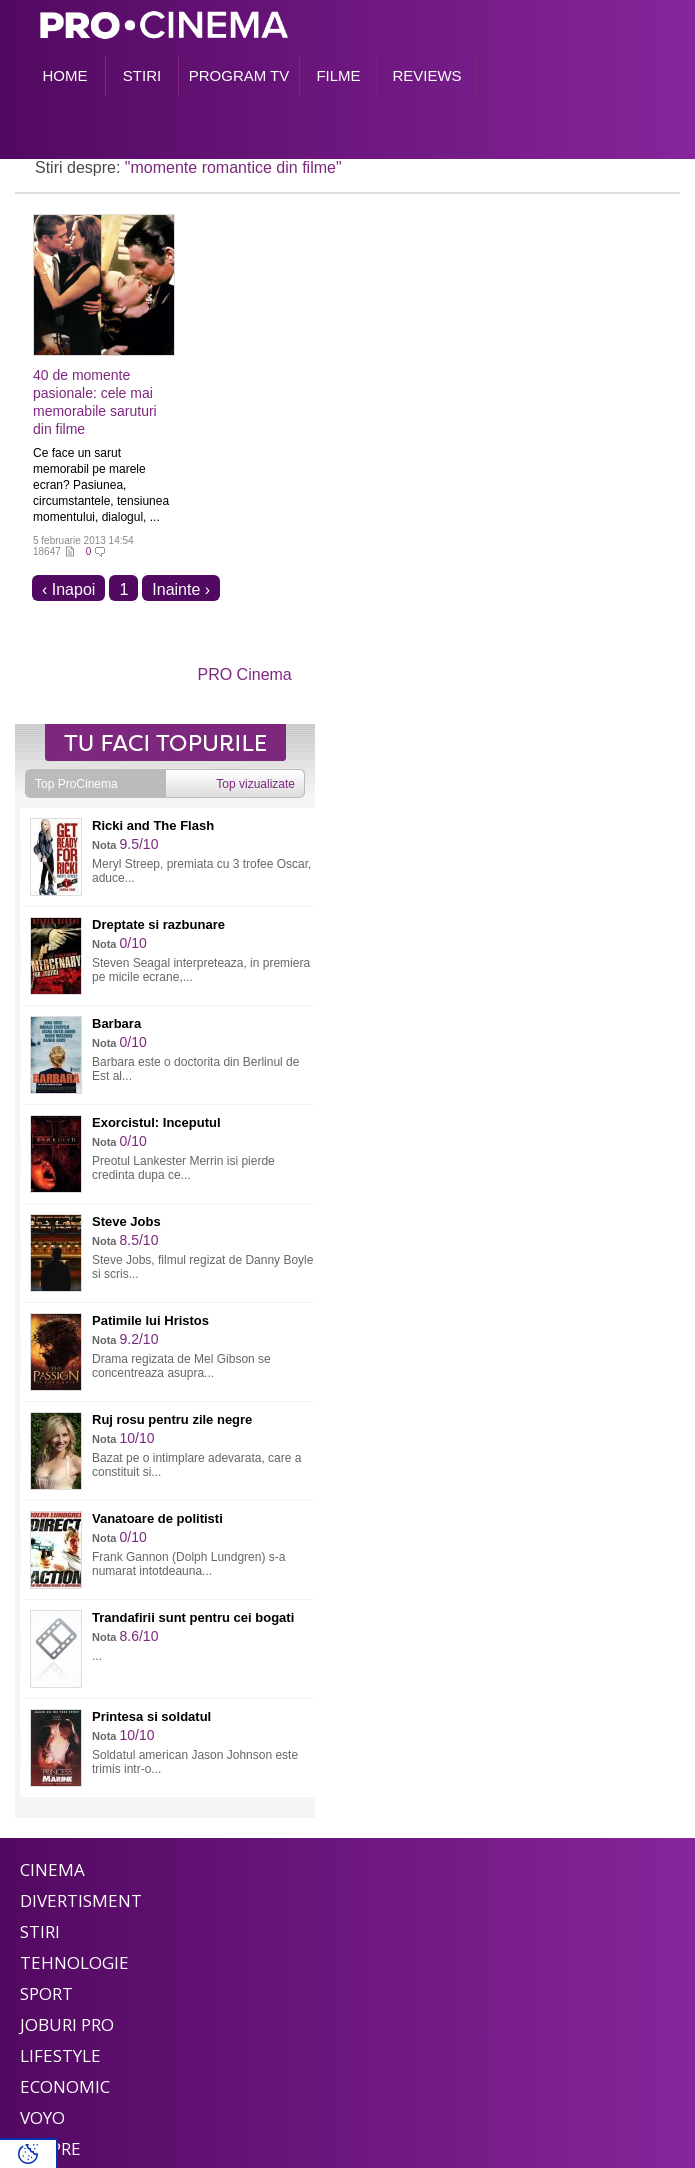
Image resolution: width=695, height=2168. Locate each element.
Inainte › (181, 589)
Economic (65, 2086)
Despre (50, 2148)
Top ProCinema (76, 784)
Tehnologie (74, 1962)
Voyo (42, 2117)
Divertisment (81, 1900)
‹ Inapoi (68, 589)
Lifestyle (60, 2055)
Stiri (40, 1931)
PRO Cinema (245, 674)
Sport (46, 1993)
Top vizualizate (255, 784)
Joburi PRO (67, 2024)
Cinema (52, 1869)
